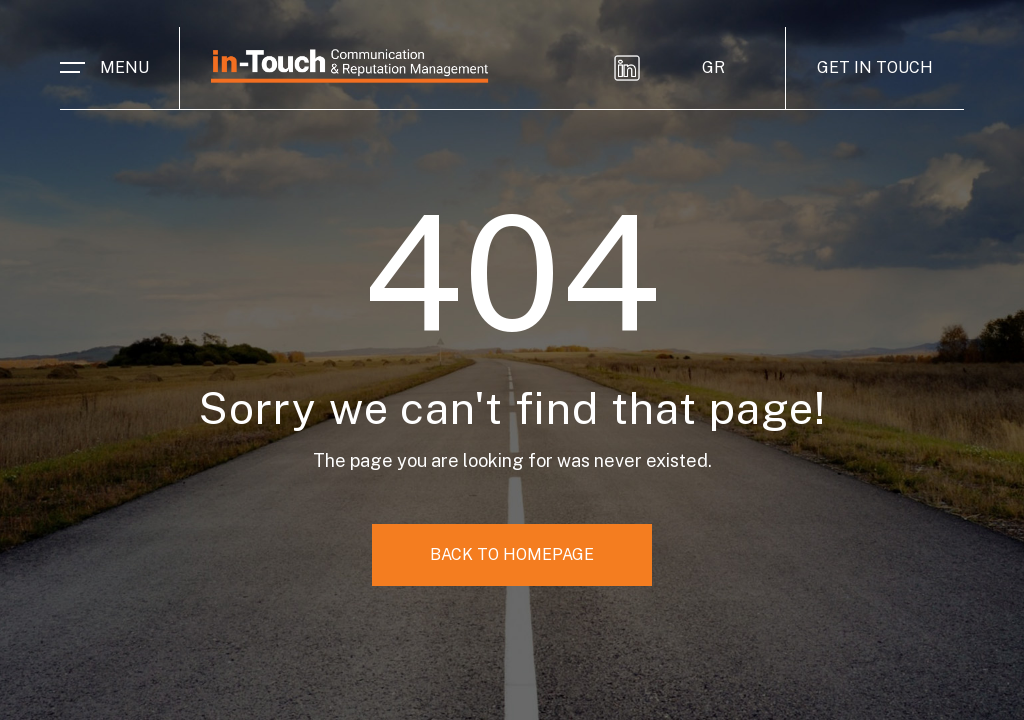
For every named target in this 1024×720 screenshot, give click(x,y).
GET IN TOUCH (875, 67)
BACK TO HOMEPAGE (512, 554)
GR (713, 67)
